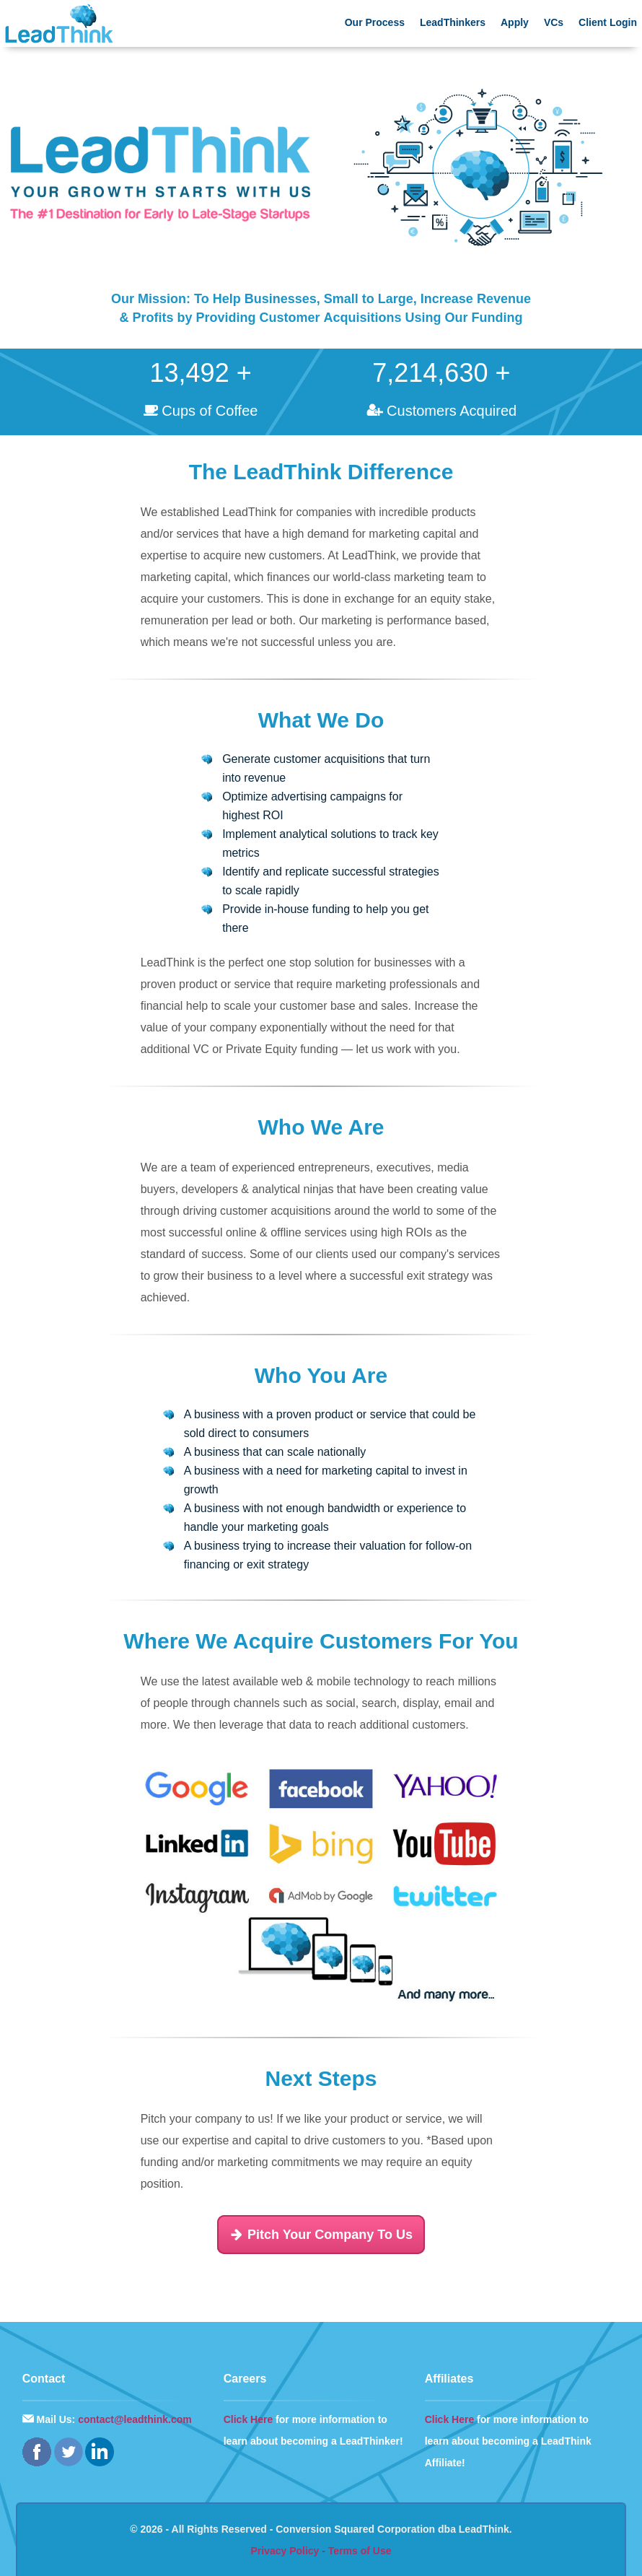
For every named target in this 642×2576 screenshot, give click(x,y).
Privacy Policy (284, 2551)
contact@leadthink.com (135, 2419)
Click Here (248, 2419)
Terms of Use (360, 2551)
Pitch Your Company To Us (321, 2234)
